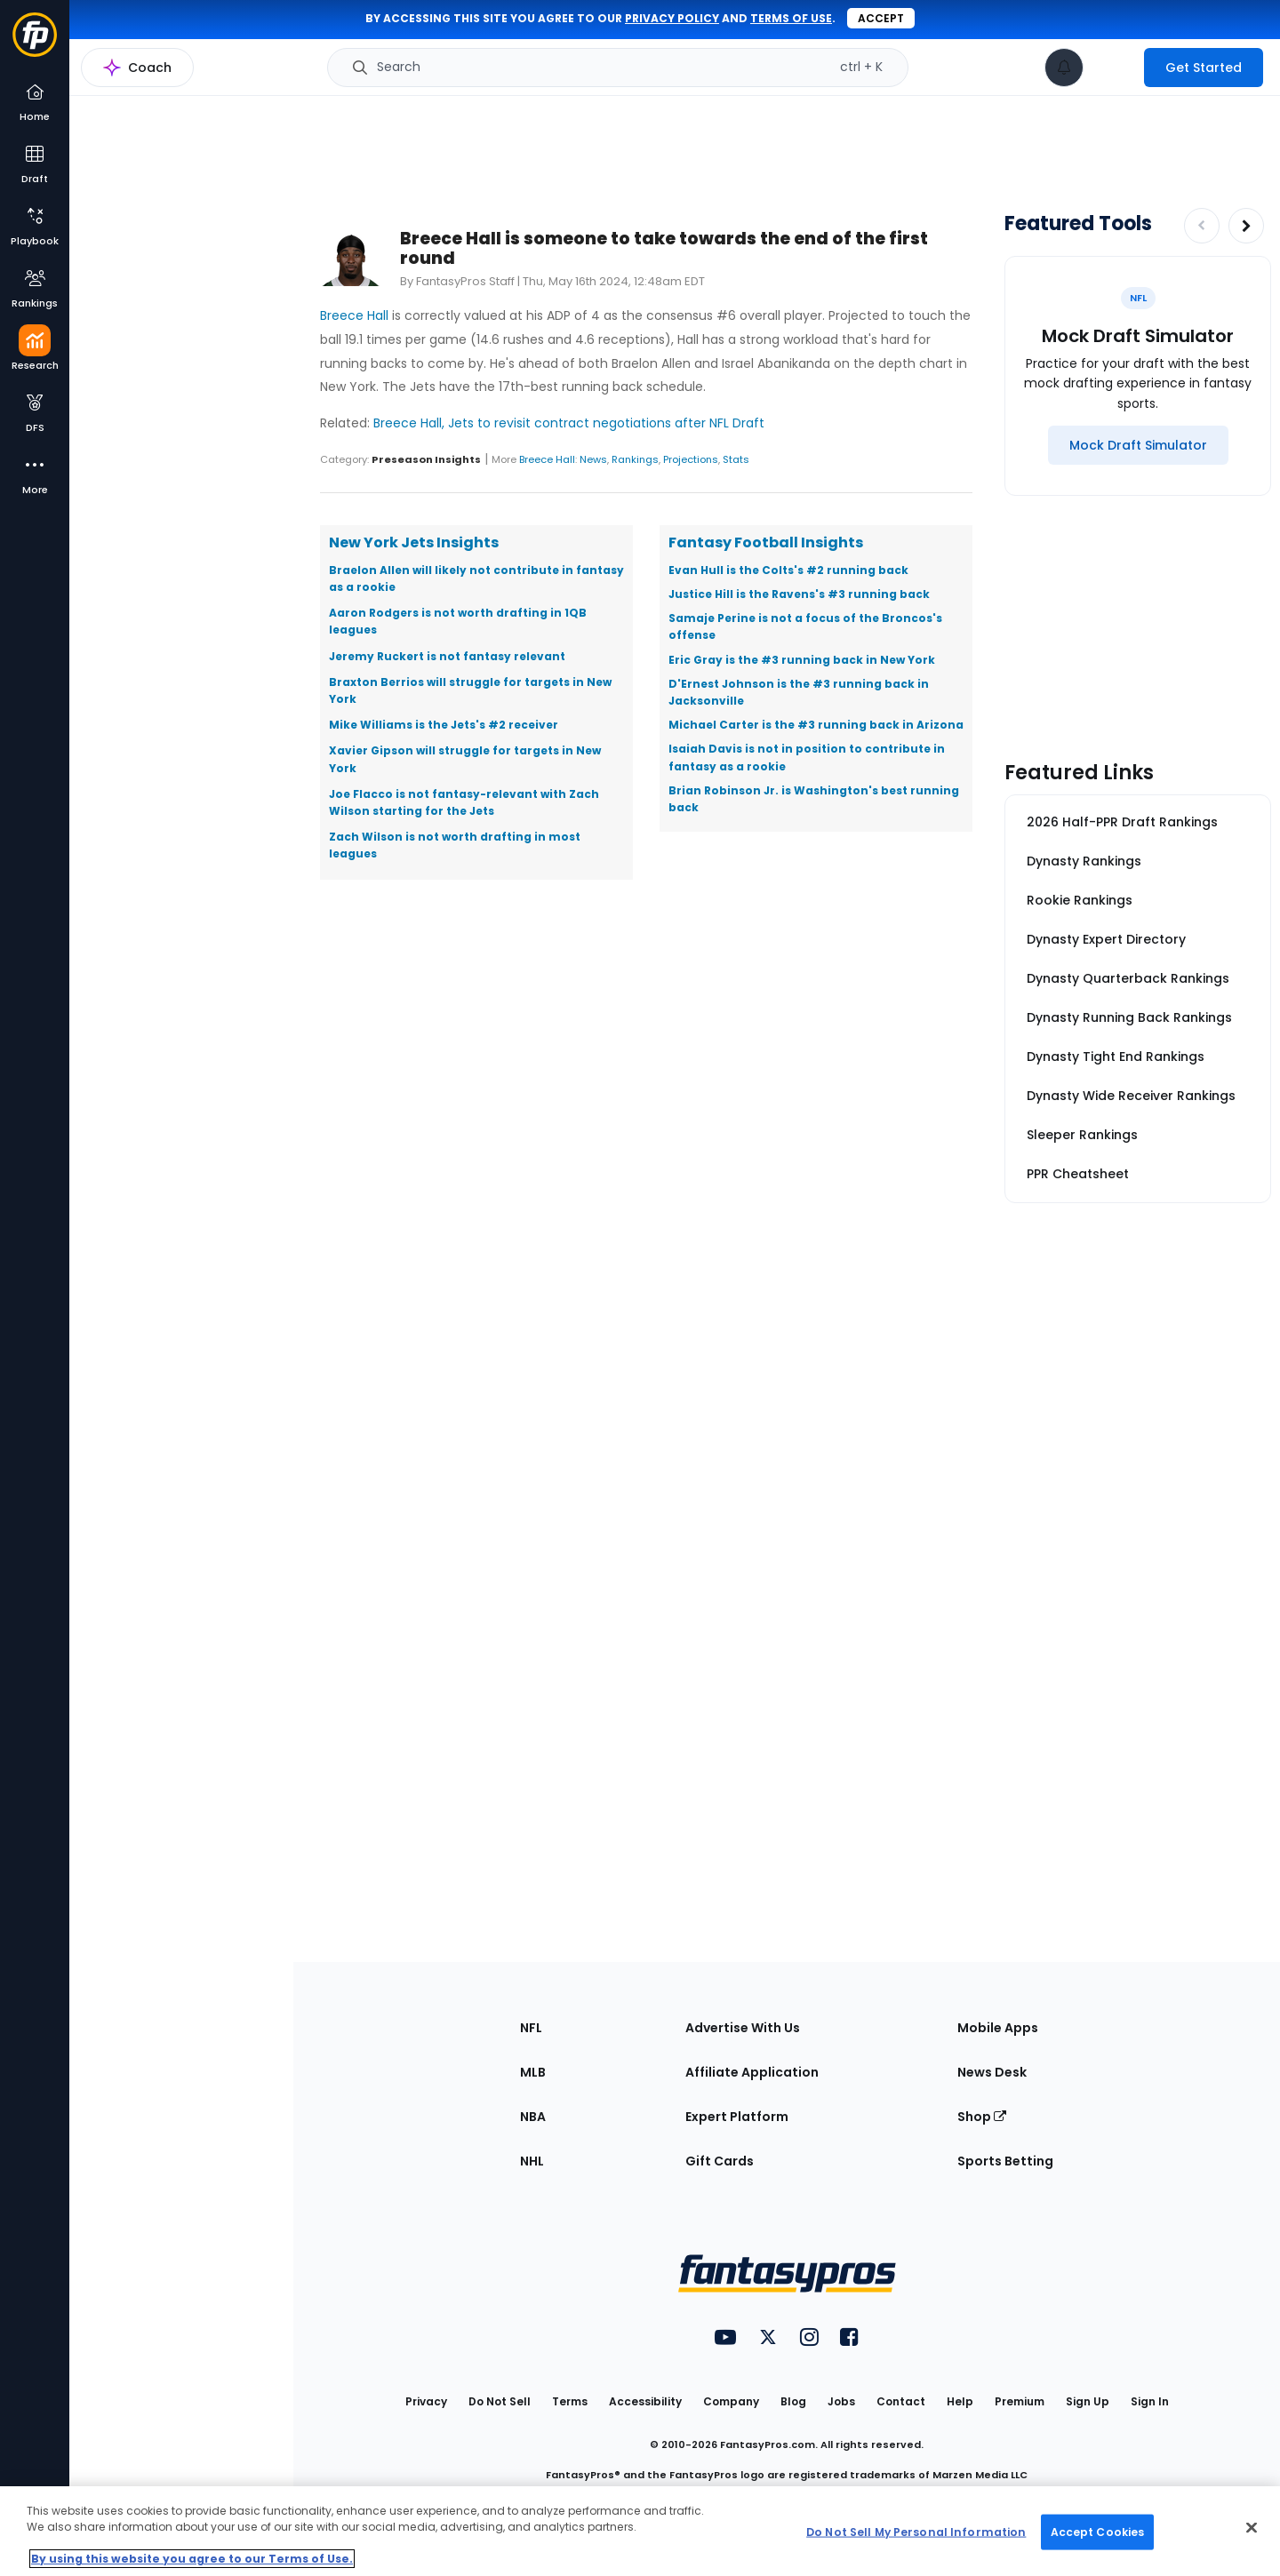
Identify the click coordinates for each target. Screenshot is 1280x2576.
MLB (533, 2072)
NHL (532, 2161)
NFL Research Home (156, 76)
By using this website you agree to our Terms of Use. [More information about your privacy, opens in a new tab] (192, 2558)
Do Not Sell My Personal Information (916, 2531)
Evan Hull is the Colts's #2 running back (788, 570)
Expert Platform (736, 2116)
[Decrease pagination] (1202, 225)
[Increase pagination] (1246, 225)
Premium (1019, 2401)
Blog (793, 2401)
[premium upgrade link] (1113, 67)
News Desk (992, 2072)
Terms (570, 2401)
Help (960, 2401)
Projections (690, 459)
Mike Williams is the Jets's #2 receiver (443, 724)
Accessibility (645, 2401)
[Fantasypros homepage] (34, 43)
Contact (900, 2401)
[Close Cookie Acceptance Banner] (1251, 2528)
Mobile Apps (997, 2028)
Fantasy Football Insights (765, 542)
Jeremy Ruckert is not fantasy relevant (447, 656)
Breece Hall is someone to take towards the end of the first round (664, 248)
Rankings (635, 459)
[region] (640, 2531)
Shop (981, 2116)
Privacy (426, 2401)
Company (731, 2401)
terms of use (791, 18)
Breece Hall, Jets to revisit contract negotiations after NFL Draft (568, 423)
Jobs (841, 2401)
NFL (531, 2028)
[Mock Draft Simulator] (1138, 445)
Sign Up (1087, 2401)
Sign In (1150, 2401)
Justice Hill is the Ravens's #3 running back (799, 594)
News (593, 459)
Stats (736, 459)
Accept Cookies (1098, 2531)
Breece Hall (354, 315)
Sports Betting (1005, 2161)
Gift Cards (719, 2161)
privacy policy (672, 18)
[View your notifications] (1064, 67)
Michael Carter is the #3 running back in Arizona (816, 724)
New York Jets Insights (414, 542)
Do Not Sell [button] (499, 2401)
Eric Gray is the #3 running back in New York (801, 659)
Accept (881, 18)
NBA (533, 2116)
